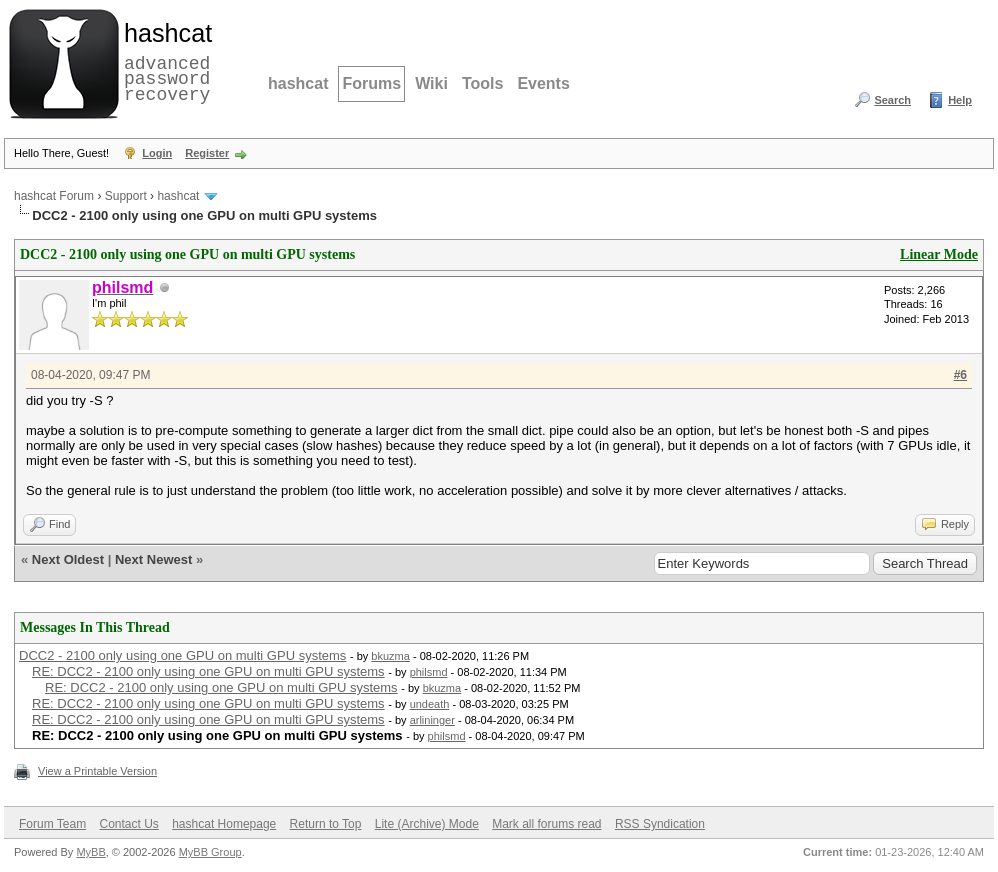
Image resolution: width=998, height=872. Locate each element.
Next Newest (153, 559)
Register (207, 153)
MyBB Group (210, 852)
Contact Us (128, 824)
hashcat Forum (54, 196)
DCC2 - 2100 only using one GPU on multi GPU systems (182, 655)
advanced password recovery (164, 61)
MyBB (90, 852)
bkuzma (390, 656)
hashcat (298, 83)
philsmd (429, 672)
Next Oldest (68, 559)
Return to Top (326, 824)
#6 (960, 375)
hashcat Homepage (224, 824)
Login (157, 153)
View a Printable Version (97, 771)
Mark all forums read (546, 824)
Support (126, 196)
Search (892, 100)
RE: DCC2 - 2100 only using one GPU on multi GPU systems (208, 671)
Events (543, 83)
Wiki (431, 83)
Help (960, 100)
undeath (430, 704)
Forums (371, 83)
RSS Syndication (660, 824)
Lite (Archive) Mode (427, 824)
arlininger (432, 720)
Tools (482, 83)
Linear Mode (939, 254)
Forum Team (52, 824)
